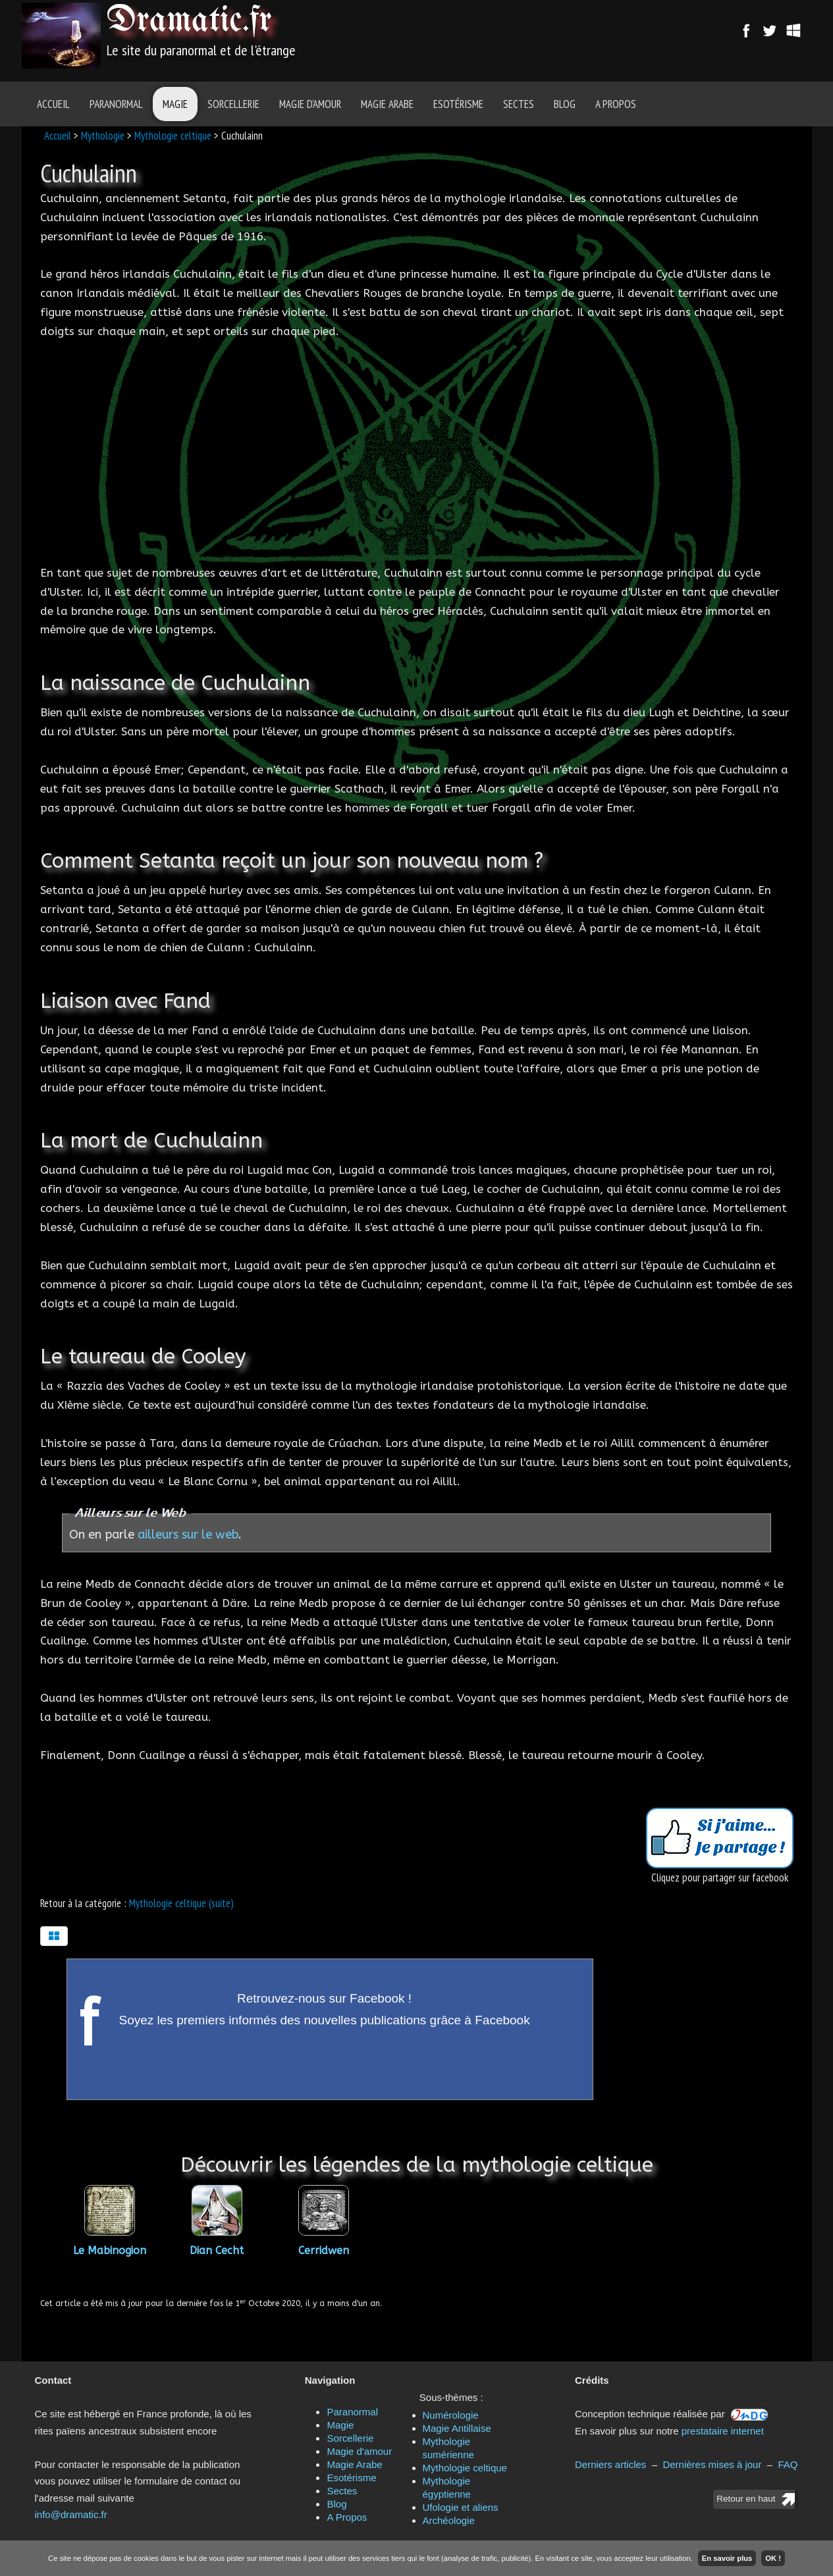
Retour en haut (745, 2499)
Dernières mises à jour (711, 2464)
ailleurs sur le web (188, 1534)
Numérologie (451, 2415)
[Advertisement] (490, 36)
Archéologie (449, 2520)
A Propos (615, 104)
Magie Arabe (387, 104)
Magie (175, 104)
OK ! (773, 2558)
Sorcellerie (233, 104)
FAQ (787, 2464)
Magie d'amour (310, 104)
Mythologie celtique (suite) (181, 1903)
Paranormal (116, 104)
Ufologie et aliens (460, 2507)
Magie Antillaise (457, 2428)
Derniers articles (610, 2464)
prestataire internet (723, 2430)
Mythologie (102, 135)
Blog (565, 104)
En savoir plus (727, 2558)
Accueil (53, 104)
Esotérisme (458, 104)
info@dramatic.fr (71, 2514)
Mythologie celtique (172, 135)
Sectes (518, 104)
